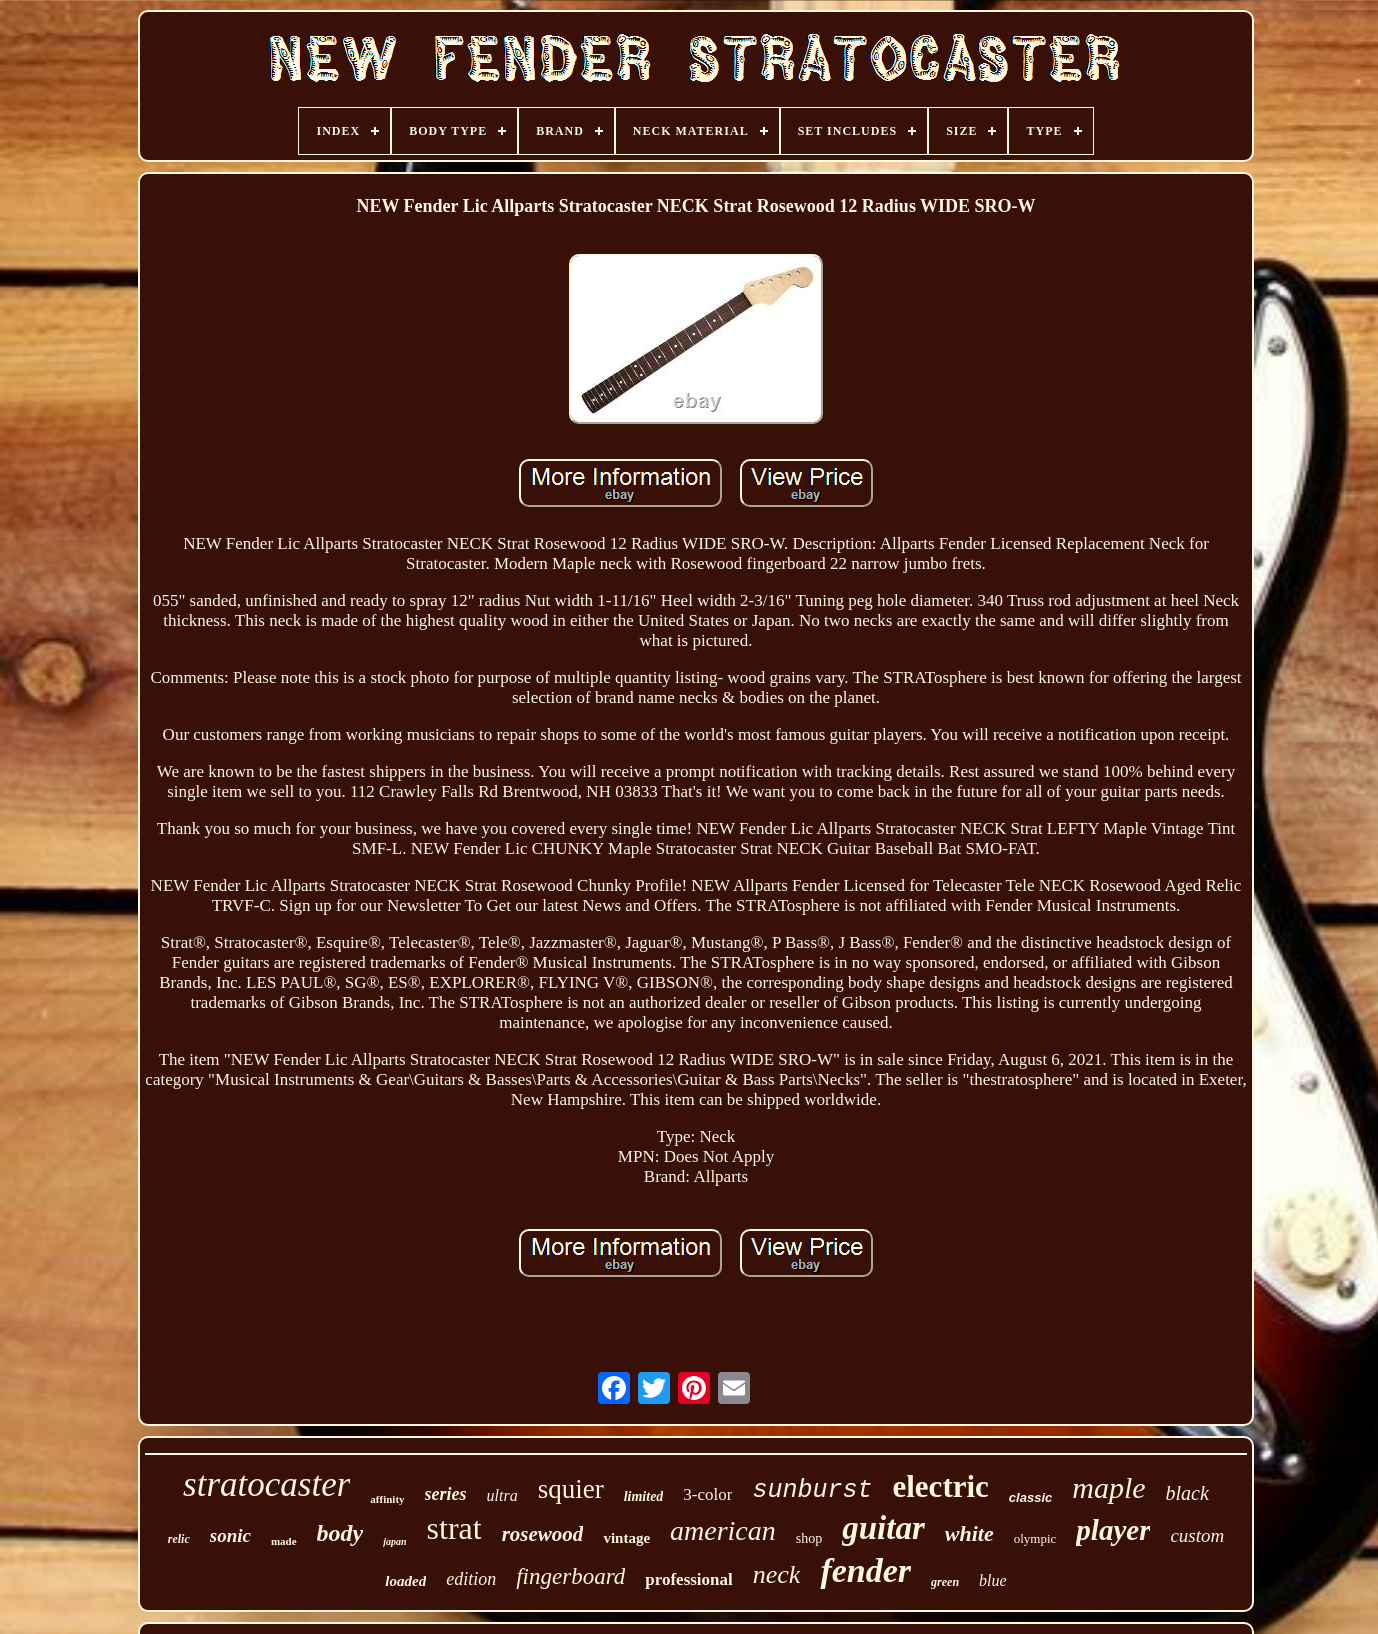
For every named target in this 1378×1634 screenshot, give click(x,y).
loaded (405, 1581)
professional (689, 1579)
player (1113, 1530)
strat (454, 1528)
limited (644, 1496)
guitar (883, 1528)
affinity (387, 1499)
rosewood (543, 1534)
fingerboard (570, 1576)
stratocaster (266, 1484)
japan (394, 1541)
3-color (707, 1494)
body (340, 1533)
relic (179, 1539)
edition (471, 1579)
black (1187, 1493)
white (969, 1533)
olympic (1035, 1538)
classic (1030, 1497)
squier (571, 1489)
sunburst (812, 1490)
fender (865, 1570)
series (446, 1494)
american (723, 1530)
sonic (230, 1535)
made (284, 1541)
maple (1108, 1487)
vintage (626, 1538)
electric (940, 1486)
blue (993, 1580)
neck (777, 1574)
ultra (502, 1495)
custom (1197, 1535)
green (945, 1582)
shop (809, 1538)
